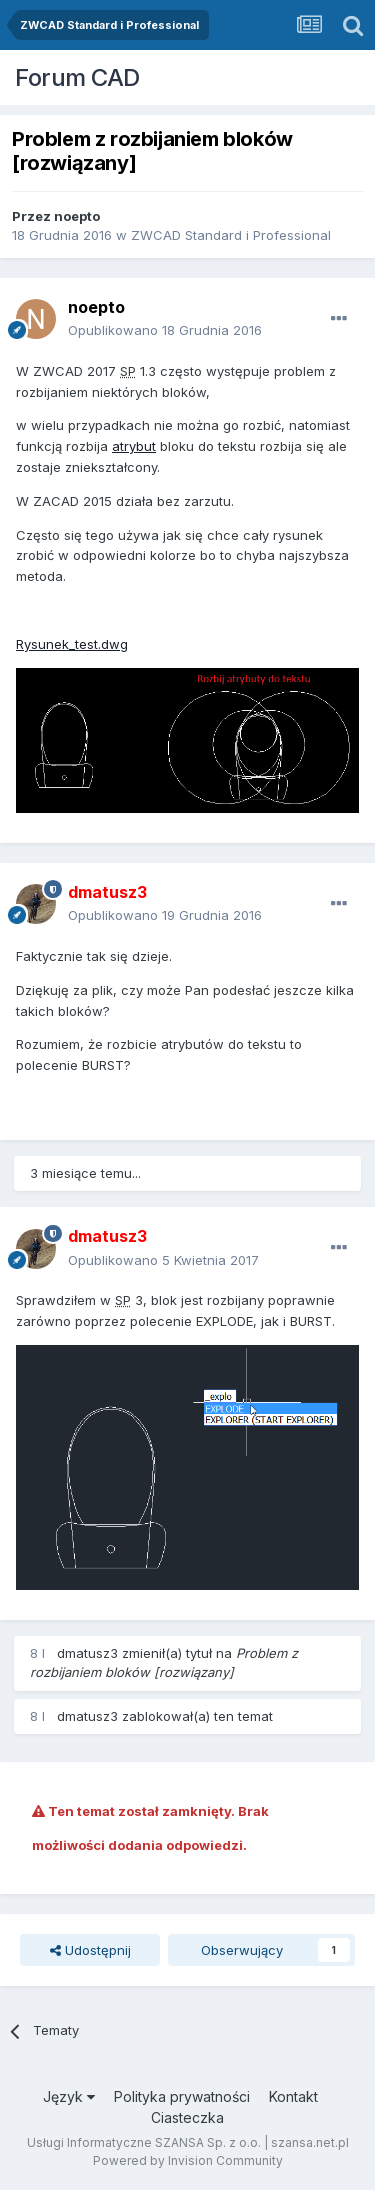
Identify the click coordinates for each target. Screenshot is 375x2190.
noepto (77, 216)
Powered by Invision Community (188, 2160)
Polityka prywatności (182, 2096)
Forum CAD (77, 77)
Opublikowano (165, 330)
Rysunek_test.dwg (72, 644)
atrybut (134, 446)
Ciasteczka (187, 2117)
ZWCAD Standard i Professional (231, 235)
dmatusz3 (87, 1653)
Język (69, 2096)
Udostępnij (90, 1950)
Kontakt (293, 2096)
